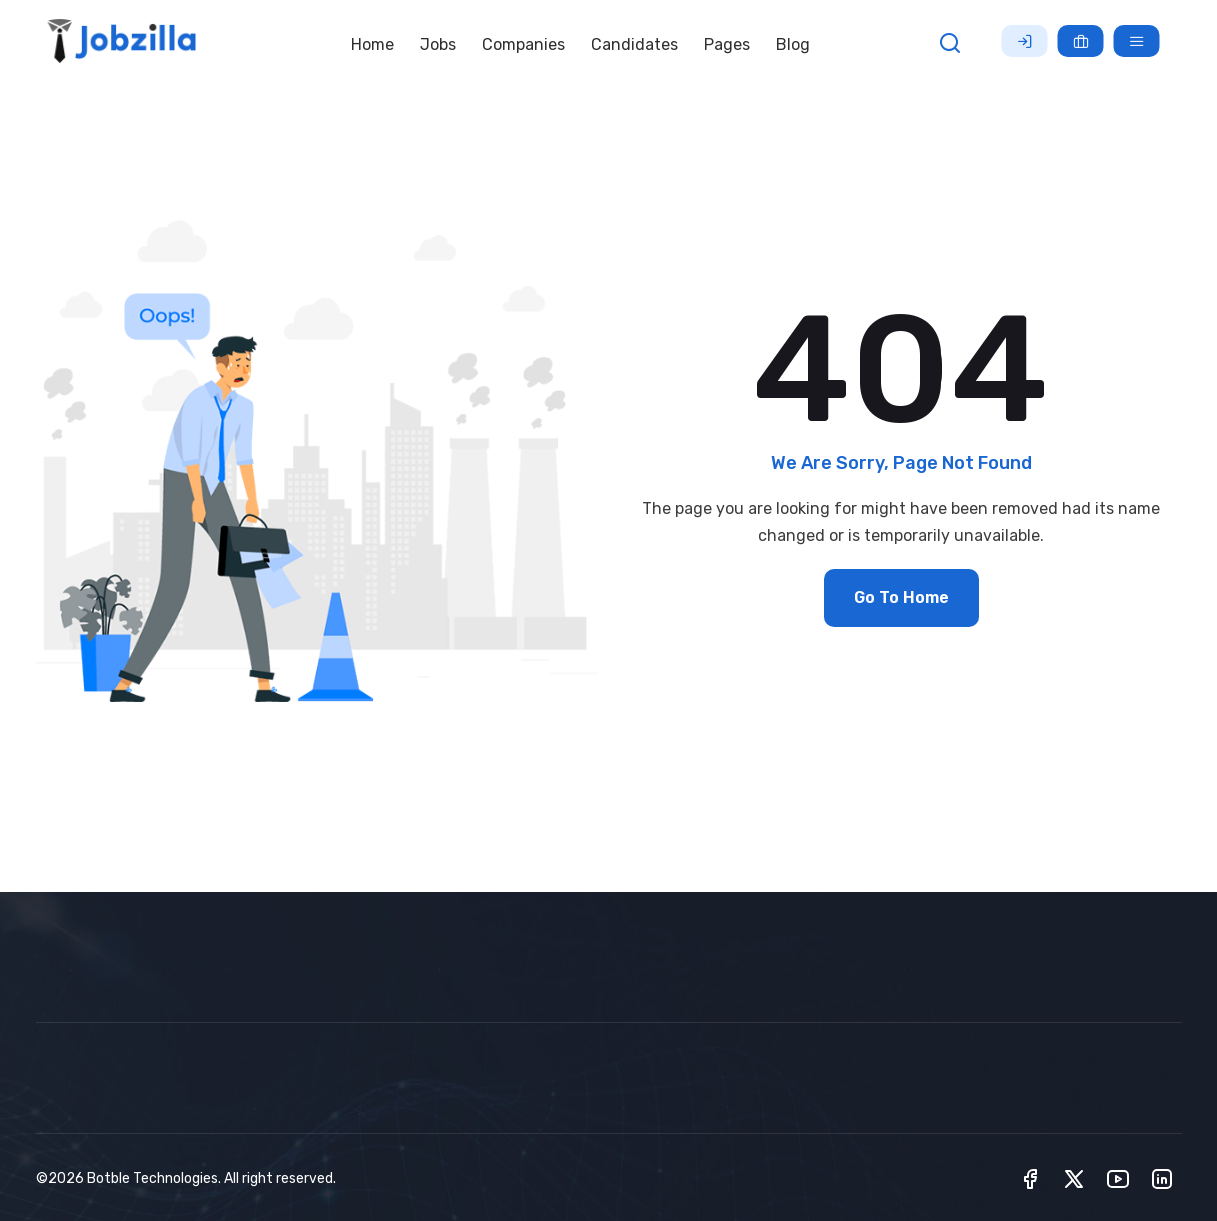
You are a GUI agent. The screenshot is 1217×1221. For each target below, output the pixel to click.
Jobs (438, 44)
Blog (793, 44)
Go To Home (901, 597)
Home (372, 44)
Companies (523, 44)
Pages (727, 44)
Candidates (634, 44)
